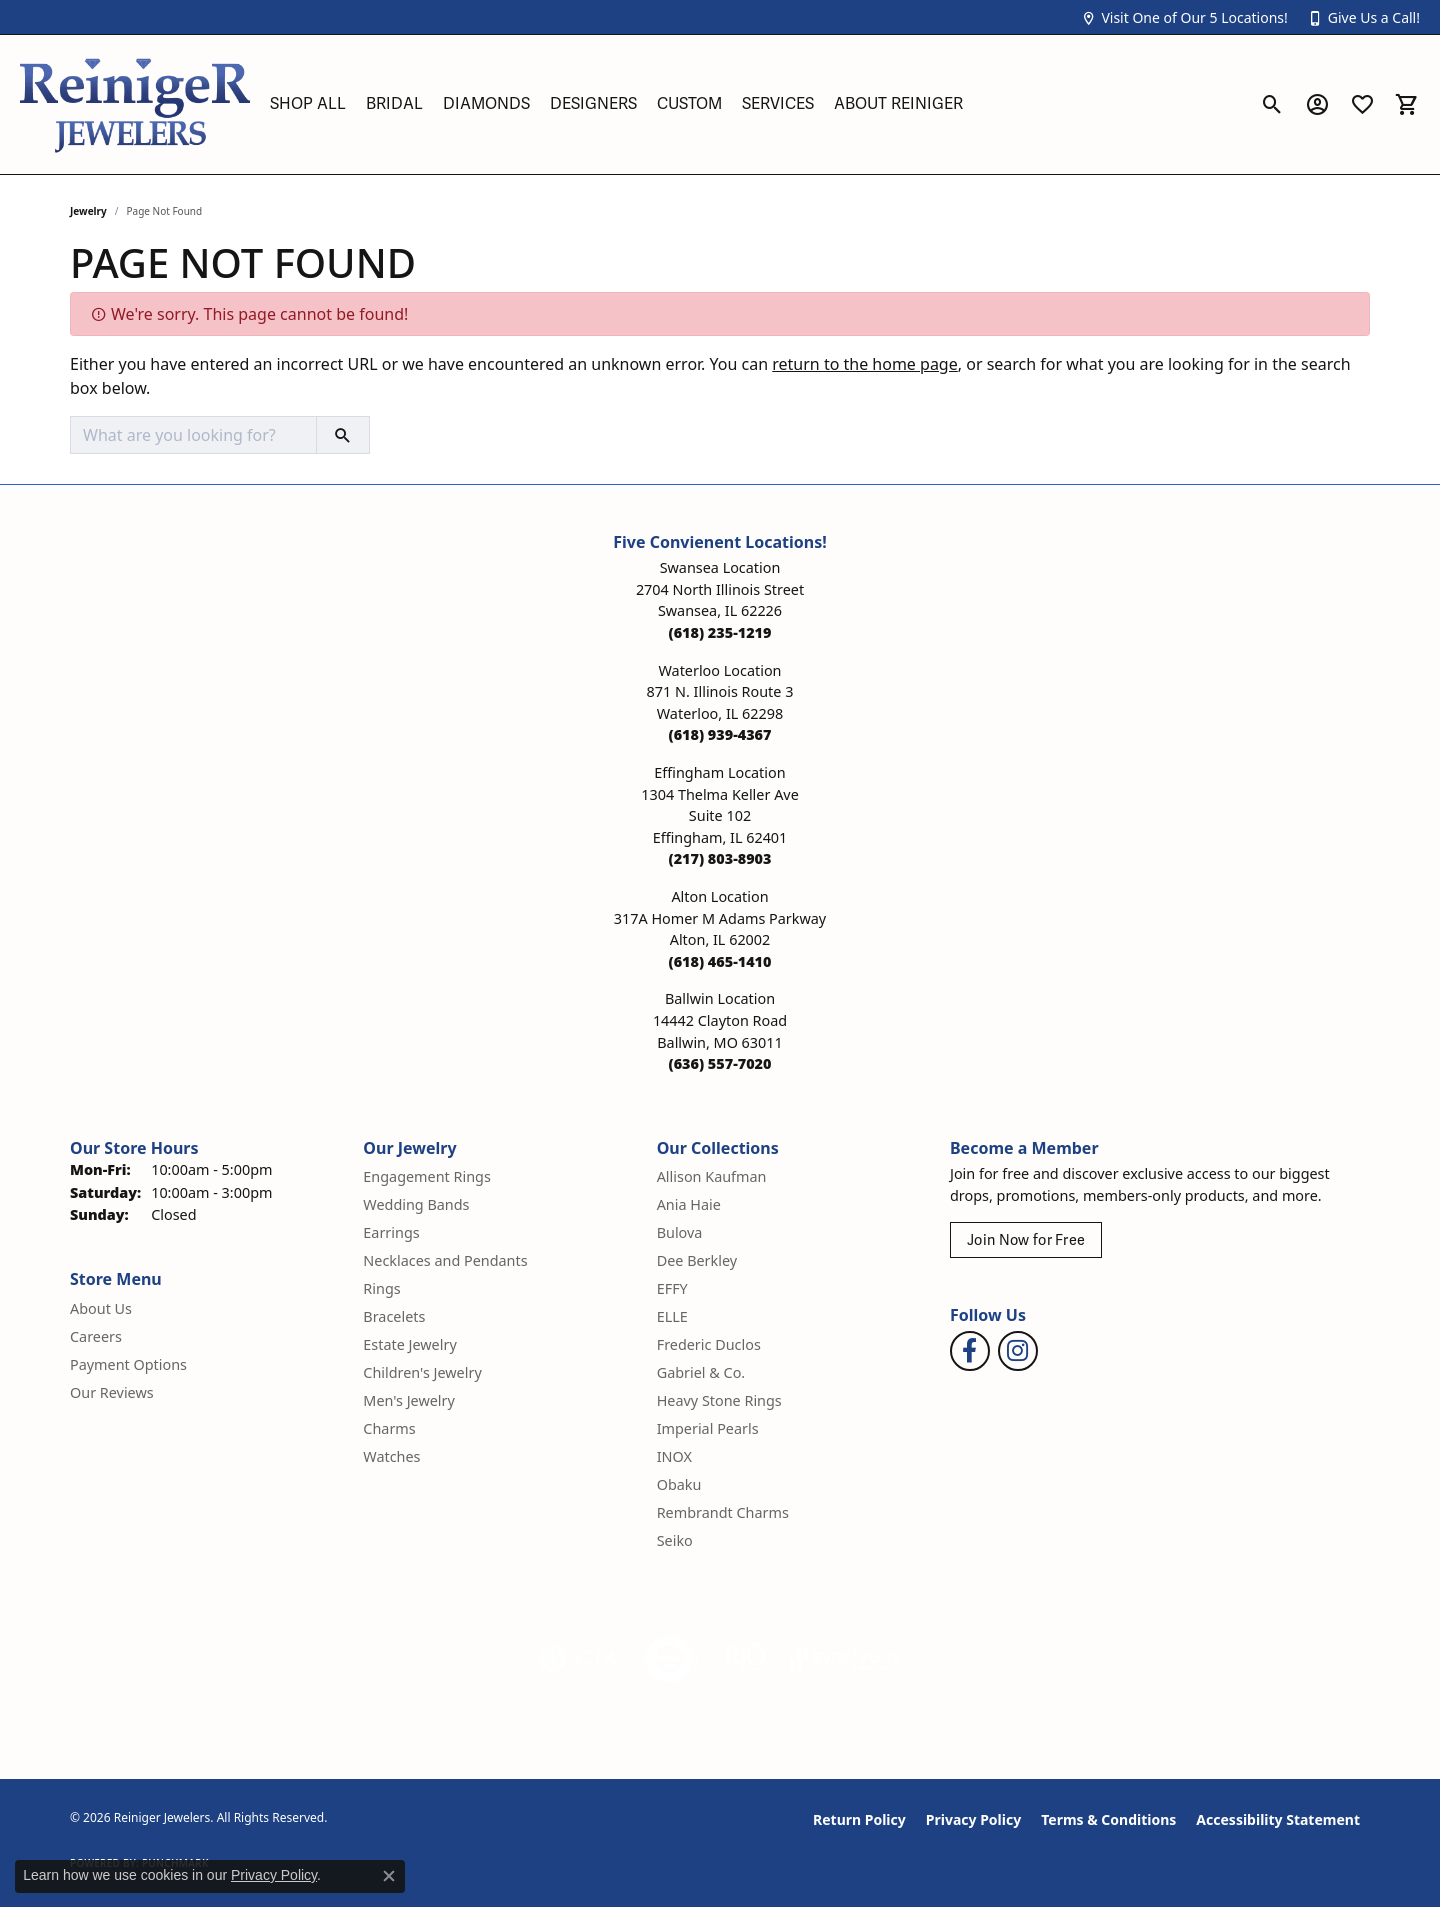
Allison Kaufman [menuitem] (712, 1176)
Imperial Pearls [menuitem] (708, 1428)
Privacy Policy (973, 1819)
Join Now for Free (1026, 1240)
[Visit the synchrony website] (845, 1659)
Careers (96, 1336)
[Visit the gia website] (579, 1659)
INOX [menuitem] (674, 1456)
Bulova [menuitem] (680, 1232)
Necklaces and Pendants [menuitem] (445, 1260)
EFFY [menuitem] (672, 1288)
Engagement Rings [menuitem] (427, 1176)
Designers (593, 104)
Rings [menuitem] (381, 1288)
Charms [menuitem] (389, 1428)
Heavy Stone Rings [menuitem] (719, 1400)
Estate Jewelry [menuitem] (409, 1344)
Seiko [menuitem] (675, 1540)
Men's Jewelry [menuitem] (409, 1400)
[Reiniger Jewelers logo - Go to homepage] (135, 104)
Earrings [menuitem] (391, 1232)
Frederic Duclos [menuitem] (709, 1344)
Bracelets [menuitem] (394, 1316)
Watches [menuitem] (391, 1456)
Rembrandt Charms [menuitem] (723, 1512)
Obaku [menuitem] (679, 1484)
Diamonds (486, 104)
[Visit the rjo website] (745, 1659)
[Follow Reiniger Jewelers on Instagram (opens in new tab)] (1018, 1351)
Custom (689, 104)
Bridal (394, 104)
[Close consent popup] (389, 1876)
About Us (101, 1308)
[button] (1184, 17)
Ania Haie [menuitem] (689, 1204)
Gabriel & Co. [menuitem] (701, 1372)
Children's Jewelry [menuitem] (422, 1372)
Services (778, 104)
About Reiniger (898, 104)
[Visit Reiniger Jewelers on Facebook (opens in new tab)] (970, 1351)
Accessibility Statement (1278, 1819)
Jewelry (88, 211)
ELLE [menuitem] (672, 1316)
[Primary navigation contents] (755, 104)
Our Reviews (112, 1392)
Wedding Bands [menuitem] (416, 1204)
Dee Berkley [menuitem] (697, 1260)
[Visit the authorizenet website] (670, 1659)
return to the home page (865, 364)
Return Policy (859, 1819)
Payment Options (128, 1364)
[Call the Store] (720, 632)
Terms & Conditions (1108, 1819)
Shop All (308, 104)
